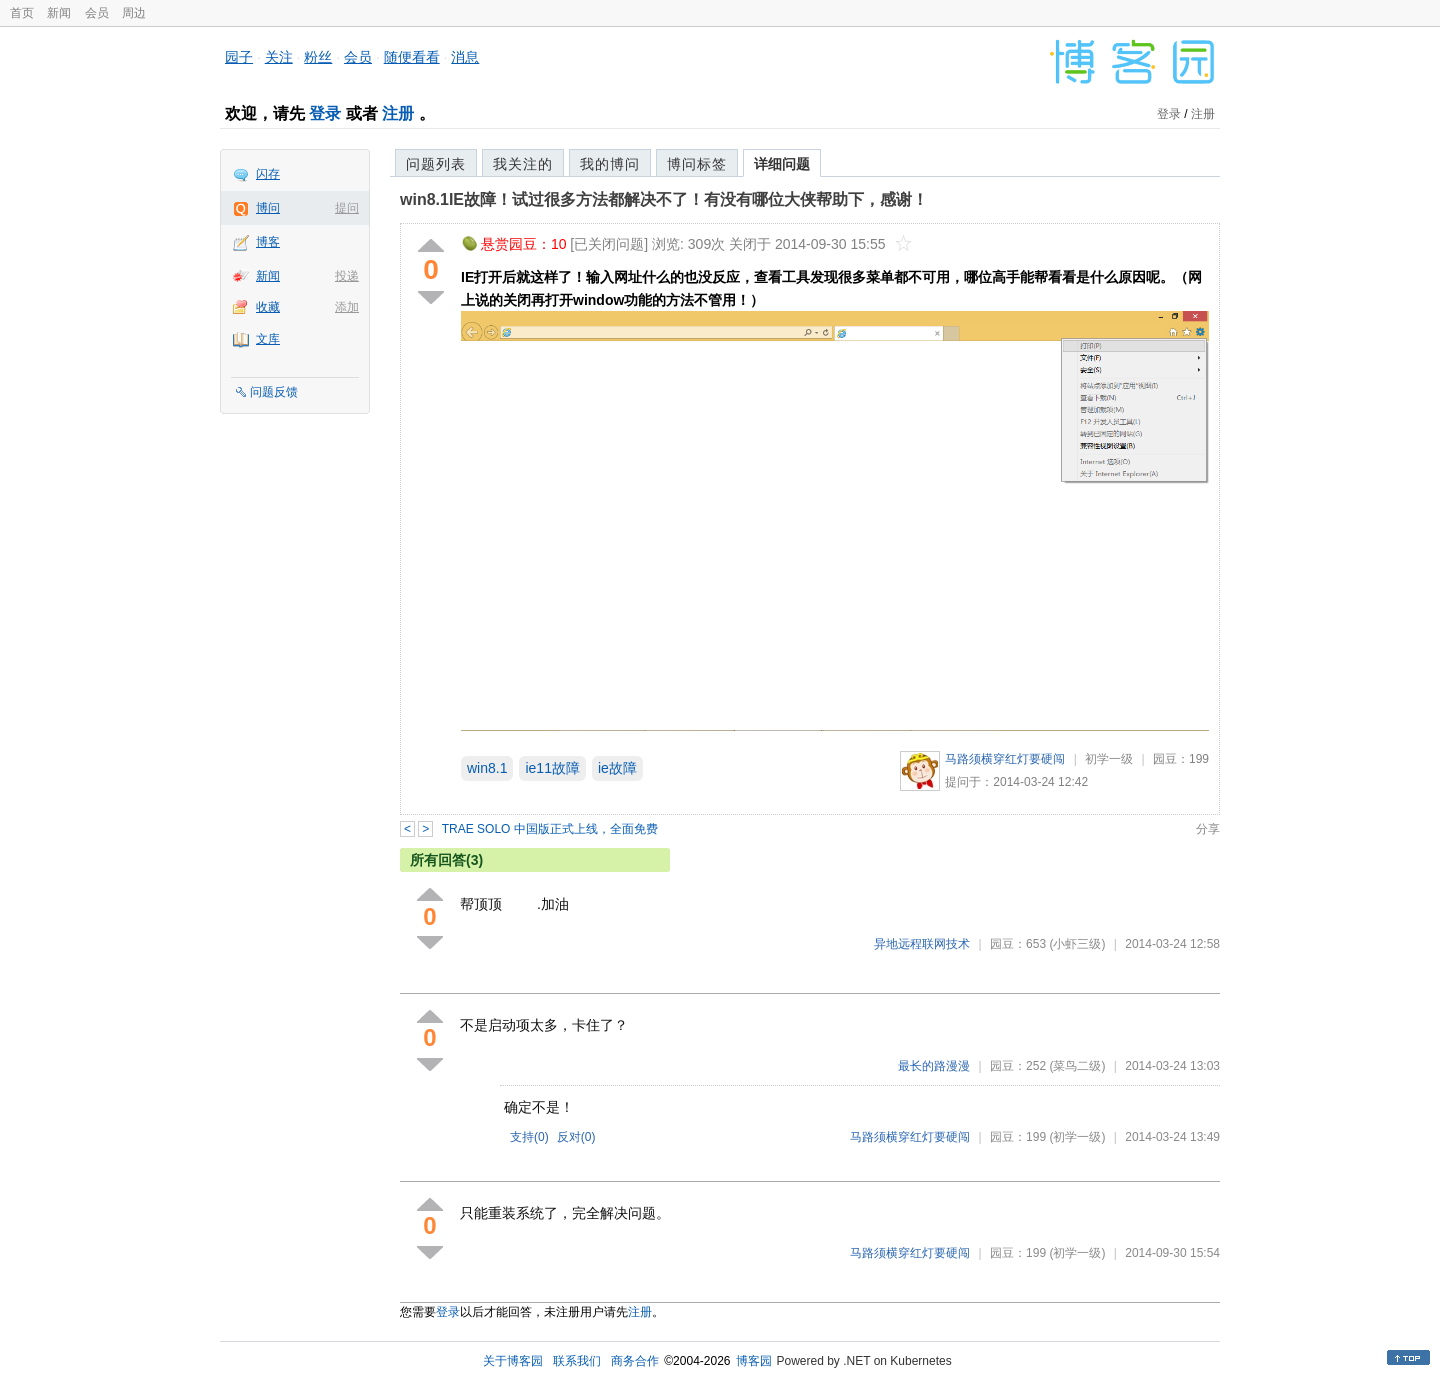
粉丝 (318, 57)
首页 (22, 13)
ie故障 (617, 768)
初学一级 (1109, 759)
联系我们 (577, 1361)
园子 (239, 57)
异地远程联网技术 (922, 944)
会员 (97, 13)
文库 (268, 339)
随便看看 (412, 57)
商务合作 (635, 1361)
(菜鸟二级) (1077, 1066)
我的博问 (610, 164)
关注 (279, 57)
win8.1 (487, 768)
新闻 (59, 13)
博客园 (754, 1361)
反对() (576, 1137)
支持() (529, 1137)
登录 (325, 113)
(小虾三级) (1077, 944)
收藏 (268, 307)
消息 (465, 57)
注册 (398, 113)
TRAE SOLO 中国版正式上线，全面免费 (550, 829)
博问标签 (697, 164)
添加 (347, 307)
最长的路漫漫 (934, 1066)
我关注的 (523, 164)
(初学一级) (1077, 1137)
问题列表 (436, 164)
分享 (1208, 829)
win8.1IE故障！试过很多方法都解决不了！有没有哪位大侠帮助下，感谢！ (664, 199)
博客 (268, 242)
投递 (347, 276)
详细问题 (782, 164)
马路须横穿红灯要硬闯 (1005, 759)
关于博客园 (513, 1361)
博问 (268, 208)
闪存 (268, 174)
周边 (134, 13)
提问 (347, 208)
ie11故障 (552, 768)
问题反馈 (274, 392)
